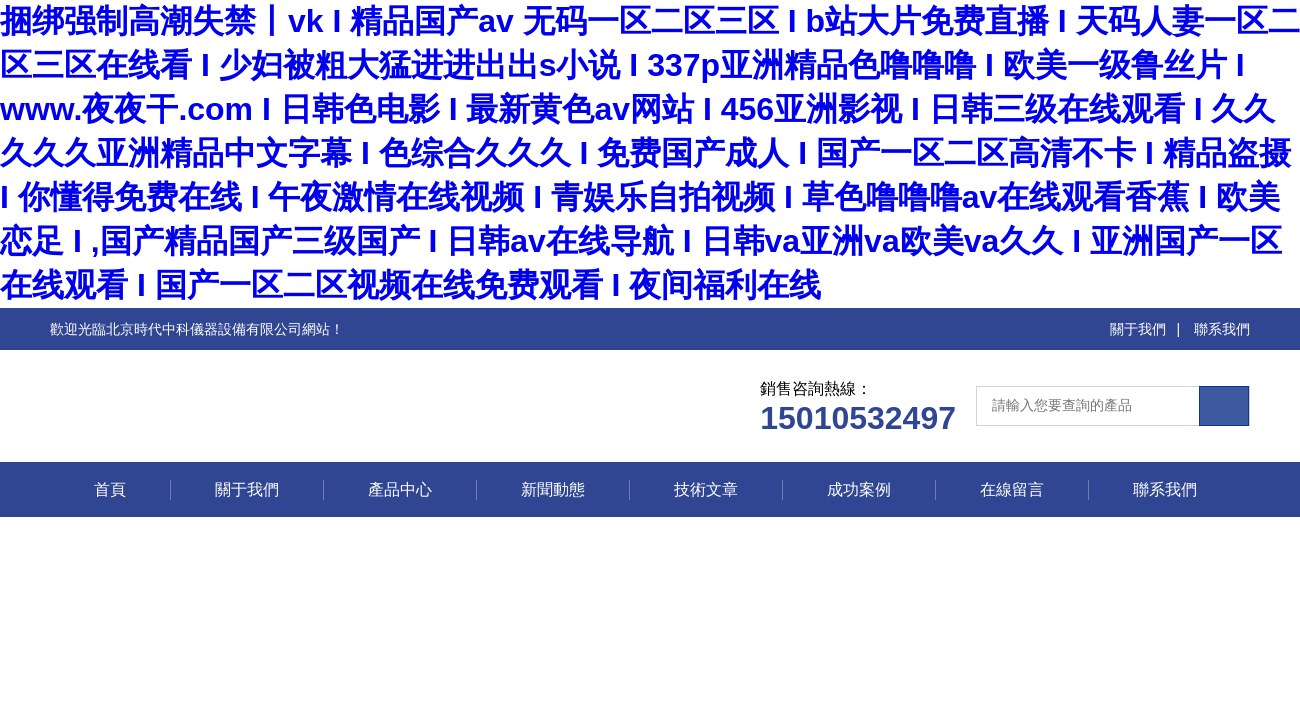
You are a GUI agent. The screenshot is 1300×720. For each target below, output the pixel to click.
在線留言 (1012, 489)
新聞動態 (553, 489)
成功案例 (859, 489)
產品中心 (400, 489)
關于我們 (1138, 329)
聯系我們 (1222, 329)
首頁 (110, 489)
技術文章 (706, 489)
